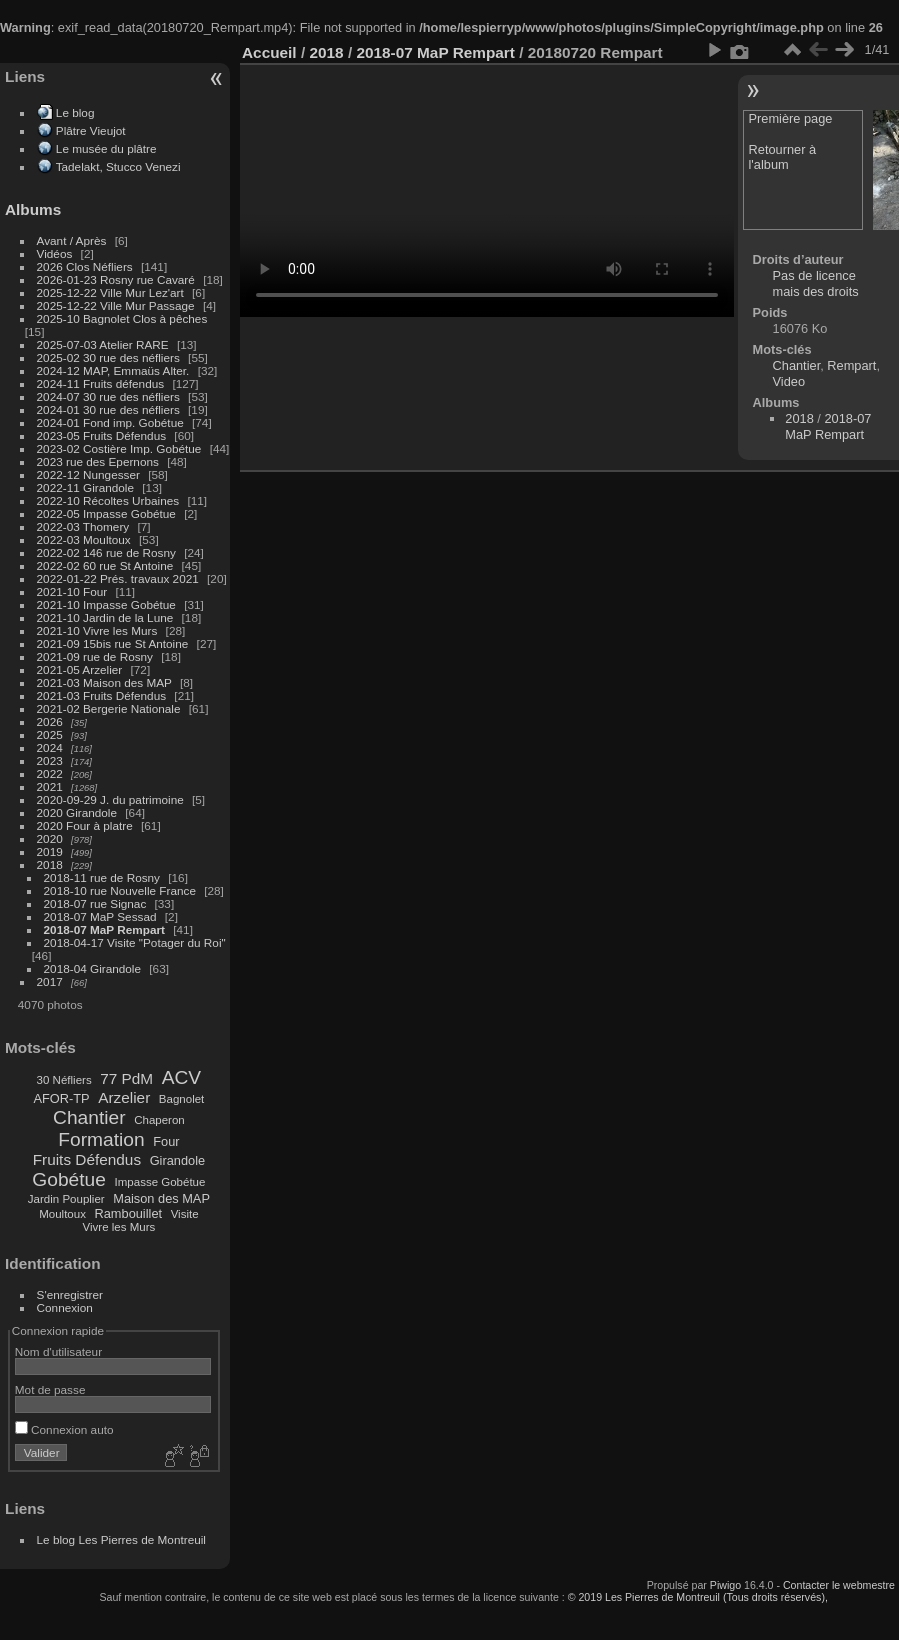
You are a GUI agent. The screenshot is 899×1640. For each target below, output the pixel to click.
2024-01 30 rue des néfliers (110, 409)
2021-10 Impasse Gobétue (106, 604)
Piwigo (725, 1585)
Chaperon (159, 1120)
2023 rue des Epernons (98, 461)
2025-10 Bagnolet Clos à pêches (122, 318)
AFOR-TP (61, 1098)
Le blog (75, 112)
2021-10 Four (72, 591)
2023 (50, 760)
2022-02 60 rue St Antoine (105, 565)
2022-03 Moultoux (84, 539)
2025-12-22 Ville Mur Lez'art (110, 292)
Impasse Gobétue (160, 1182)
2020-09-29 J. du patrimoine (110, 799)
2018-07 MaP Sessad (100, 916)
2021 (50, 786)
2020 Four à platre (85, 825)
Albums (33, 209)
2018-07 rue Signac (95, 903)
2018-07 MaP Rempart (104, 929)
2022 (50, 773)
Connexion (65, 1307)
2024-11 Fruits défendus (101, 383)
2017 (50, 981)
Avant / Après (72, 240)
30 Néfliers (64, 1080)
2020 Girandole (77, 812)
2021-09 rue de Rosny (95, 656)
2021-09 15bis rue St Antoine (113, 643)
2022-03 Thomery (83, 526)
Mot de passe (50, 1389)
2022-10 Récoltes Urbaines (108, 500)
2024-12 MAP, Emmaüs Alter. (113, 370)
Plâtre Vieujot (91, 130)
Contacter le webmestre (839, 1585)
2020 (50, 838)
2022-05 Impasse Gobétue (106, 513)
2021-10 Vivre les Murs (97, 630)
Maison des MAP (161, 1198)
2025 (50, 734)
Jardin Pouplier (66, 1199)
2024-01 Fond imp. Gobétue (110, 422)
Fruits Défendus (87, 1159)
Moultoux (62, 1214)
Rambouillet (129, 1213)
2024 (50, 747)
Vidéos (55, 253)
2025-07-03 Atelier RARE (103, 344)
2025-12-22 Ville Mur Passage (116, 305)
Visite (185, 1214)
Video (789, 381)
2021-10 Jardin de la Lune (105, 617)
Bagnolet (181, 1099)
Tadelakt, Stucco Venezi (118, 166)
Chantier (89, 1117)
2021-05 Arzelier (80, 669)
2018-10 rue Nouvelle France (120, 890)
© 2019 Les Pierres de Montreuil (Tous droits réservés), (698, 1597)
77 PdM (126, 1078)
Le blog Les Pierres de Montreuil (121, 1539)
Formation (101, 1139)
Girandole (178, 1160)
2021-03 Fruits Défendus (102, 695)
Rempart (851, 365)
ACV (181, 1077)
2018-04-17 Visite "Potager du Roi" (135, 942)
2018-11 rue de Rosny (102, 877)
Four (166, 1141)
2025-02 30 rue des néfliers (108, 357)
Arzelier (124, 1097)
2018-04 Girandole (92, 968)
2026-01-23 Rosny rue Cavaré (116, 279)
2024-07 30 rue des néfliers (108, 396)
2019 (50, 851)
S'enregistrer (70, 1294)
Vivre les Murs (119, 1227)
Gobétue (69, 1179)
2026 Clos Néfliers (85, 266)
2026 (50, 721)
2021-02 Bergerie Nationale (109, 708)
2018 (50, 864)
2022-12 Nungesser (88, 474)
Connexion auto (64, 1429)
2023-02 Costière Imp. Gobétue (119, 448)
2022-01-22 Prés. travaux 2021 (118, 578)
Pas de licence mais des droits (816, 283)
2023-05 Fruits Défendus (102, 435)
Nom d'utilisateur (58, 1351)
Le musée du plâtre (106, 148)
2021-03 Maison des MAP (104, 682)
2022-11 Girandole (85, 487)
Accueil (269, 52)
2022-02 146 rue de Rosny (106, 552)
